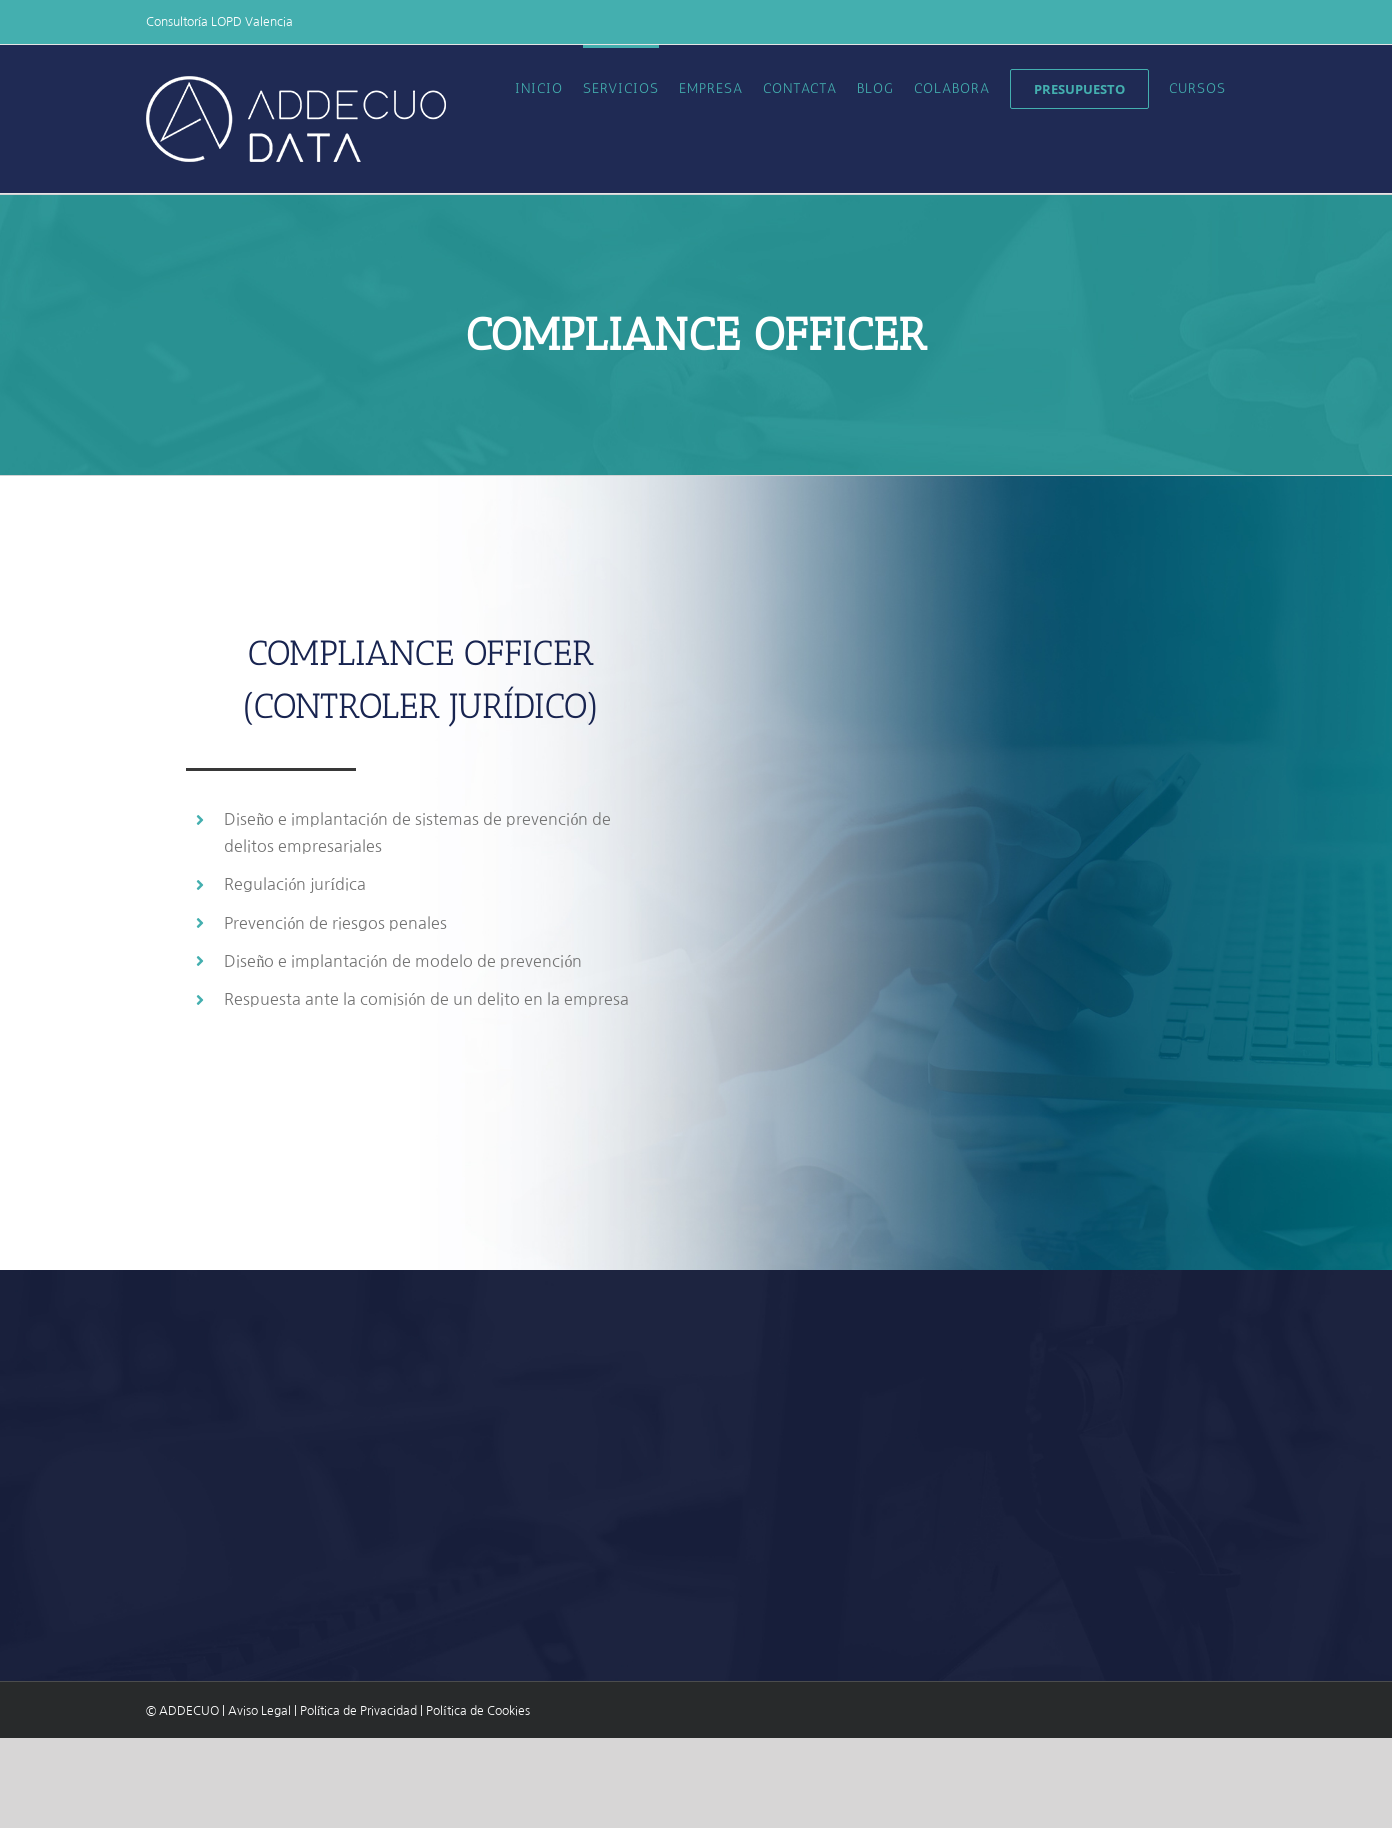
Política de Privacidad (358, 1711)
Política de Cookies (477, 1711)
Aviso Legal (259, 1711)
